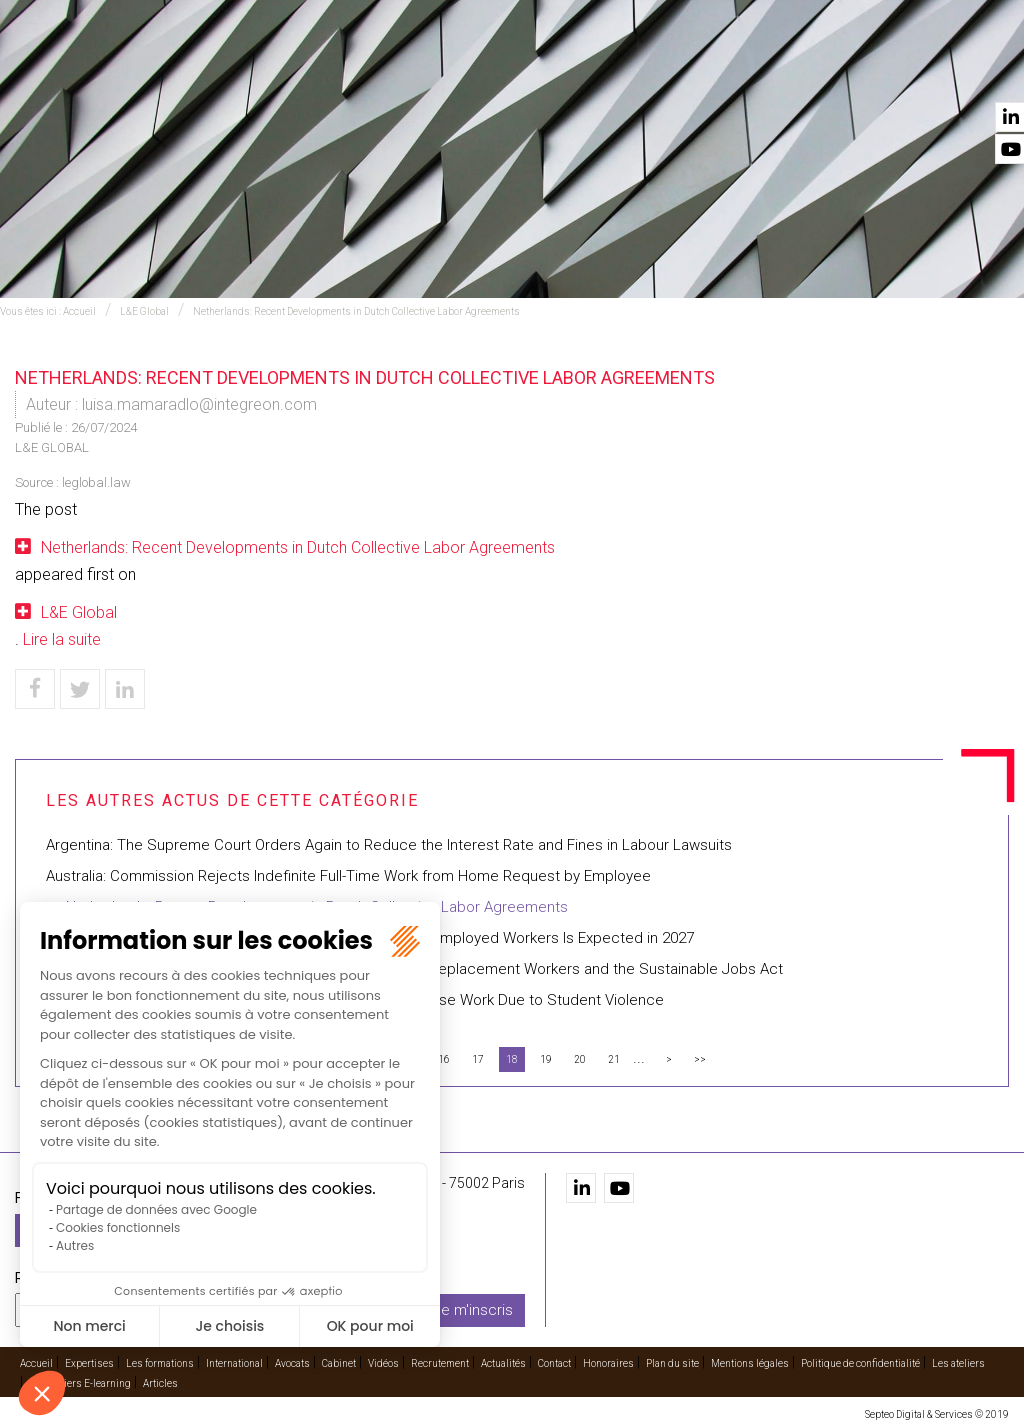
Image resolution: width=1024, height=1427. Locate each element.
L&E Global (144, 311)
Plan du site (672, 1363)
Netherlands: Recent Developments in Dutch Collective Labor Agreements (356, 311)
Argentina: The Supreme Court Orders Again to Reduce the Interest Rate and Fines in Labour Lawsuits (389, 845)
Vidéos (707, 71)
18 (512, 1059)
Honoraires (608, 1363)
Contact (977, 71)
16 (444, 1059)
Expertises (248, 71)
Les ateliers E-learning (80, 1383)
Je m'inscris (473, 1309)
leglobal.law (96, 482)
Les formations (356, 71)
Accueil (170, 71)
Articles (160, 1383)
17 (478, 1059)
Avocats (572, 71)
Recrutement (792, 71)
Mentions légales (750, 1363)
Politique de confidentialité (860, 1363)
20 (580, 1059)
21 (614, 1059)
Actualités (893, 71)
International (477, 71)
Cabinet (643, 71)
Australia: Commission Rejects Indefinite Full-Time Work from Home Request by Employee (348, 876)
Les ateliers (958, 1363)
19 (546, 1059)
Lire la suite (62, 639)
